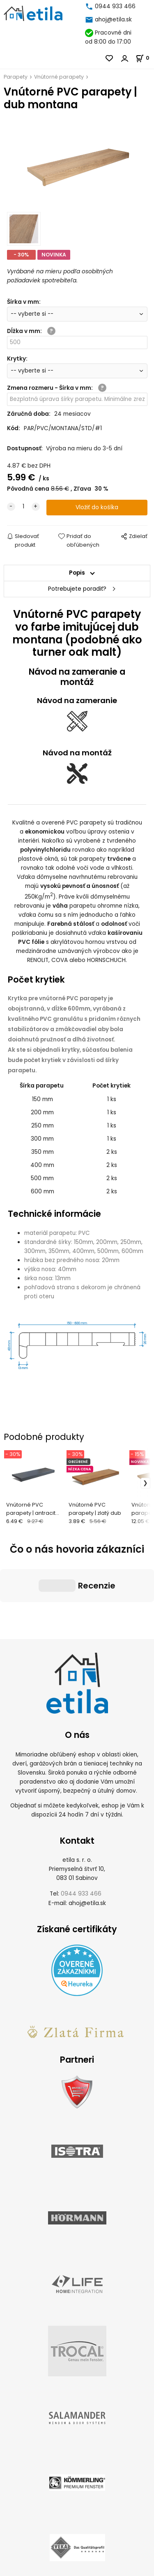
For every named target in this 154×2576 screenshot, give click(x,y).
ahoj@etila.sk (113, 19)
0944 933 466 (115, 6)
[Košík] (145, 57)
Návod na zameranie (77, 700)
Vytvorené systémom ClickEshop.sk (77, 2571)
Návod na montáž (77, 753)
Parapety (16, 76)
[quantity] (23, 507)
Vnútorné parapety (59, 76)
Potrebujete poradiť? (77, 589)
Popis (77, 573)
